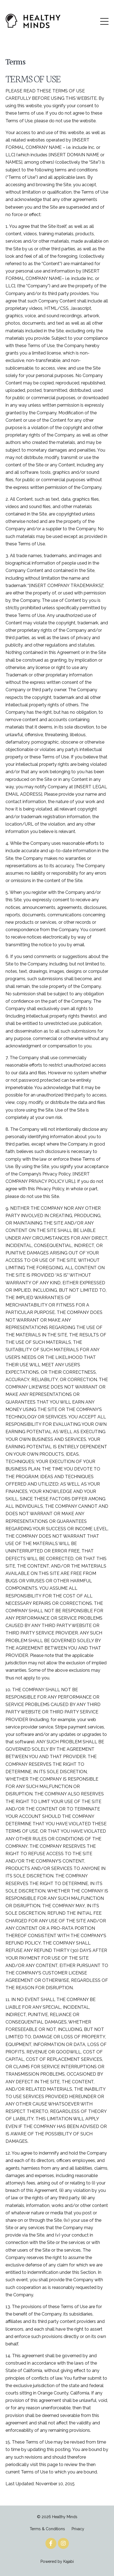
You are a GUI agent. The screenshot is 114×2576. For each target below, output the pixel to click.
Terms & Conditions (47, 2529)
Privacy (78, 2529)
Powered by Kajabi (57, 2561)
